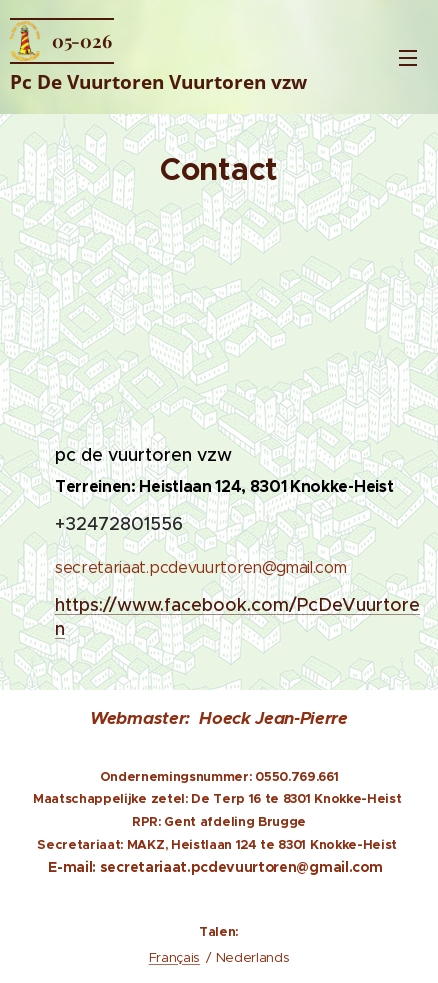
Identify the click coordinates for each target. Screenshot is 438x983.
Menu (408, 58)
